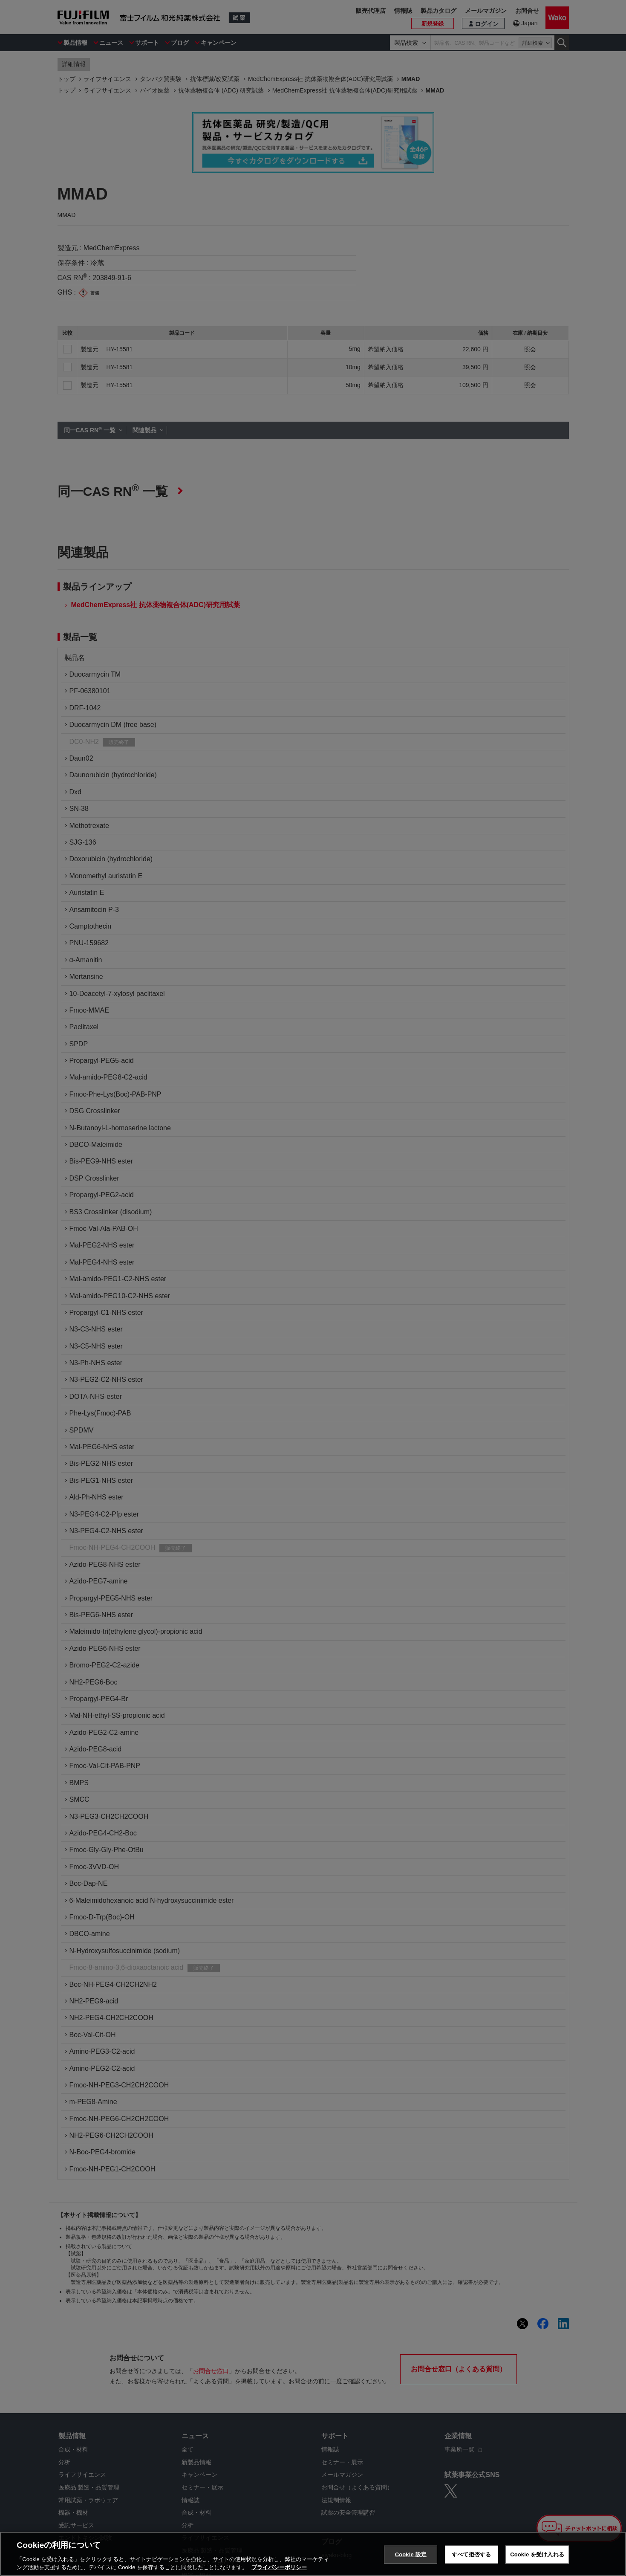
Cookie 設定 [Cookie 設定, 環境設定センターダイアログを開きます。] (411, 2554)
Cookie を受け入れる (537, 2554)
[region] (313, 2554)
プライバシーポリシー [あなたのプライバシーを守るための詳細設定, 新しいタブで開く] (279, 2567)
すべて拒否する (471, 2554)
